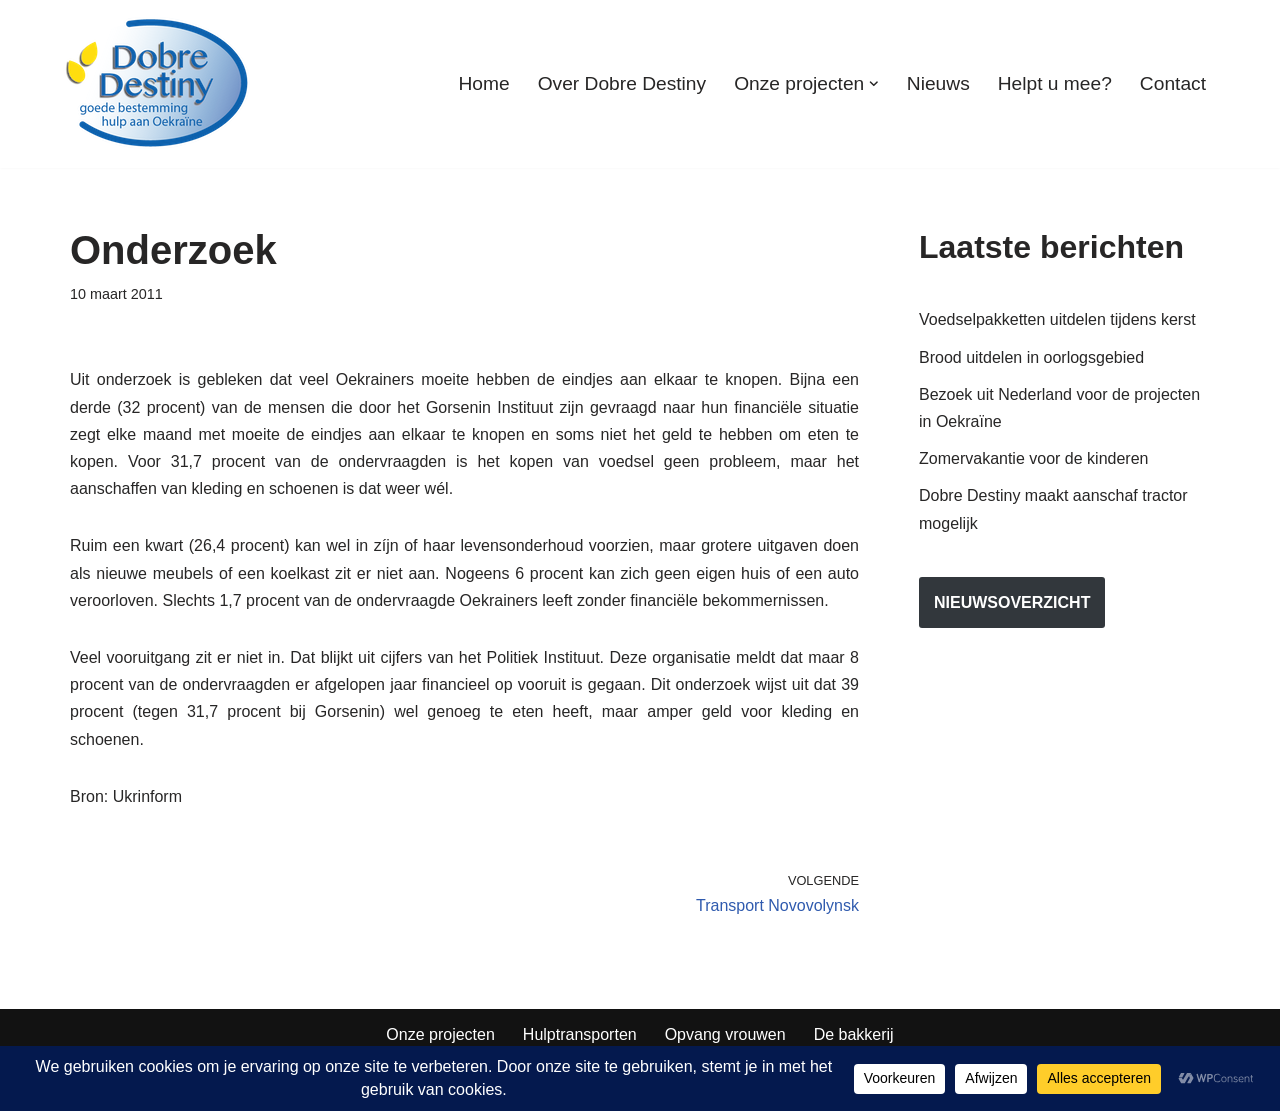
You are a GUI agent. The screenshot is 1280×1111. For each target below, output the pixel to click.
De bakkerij (854, 1034)
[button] (874, 84)
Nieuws (938, 83)
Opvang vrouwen (725, 1034)
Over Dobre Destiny (622, 83)
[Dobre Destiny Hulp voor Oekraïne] (158, 84)
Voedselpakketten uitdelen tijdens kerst (1057, 319)
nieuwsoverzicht (1012, 602)
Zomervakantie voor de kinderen (1033, 458)
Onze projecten (440, 1034)
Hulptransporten (580, 1034)
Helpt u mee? (1055, 83)
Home (483, 83)
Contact (1173, 83)
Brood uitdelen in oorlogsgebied (1031, 357)
